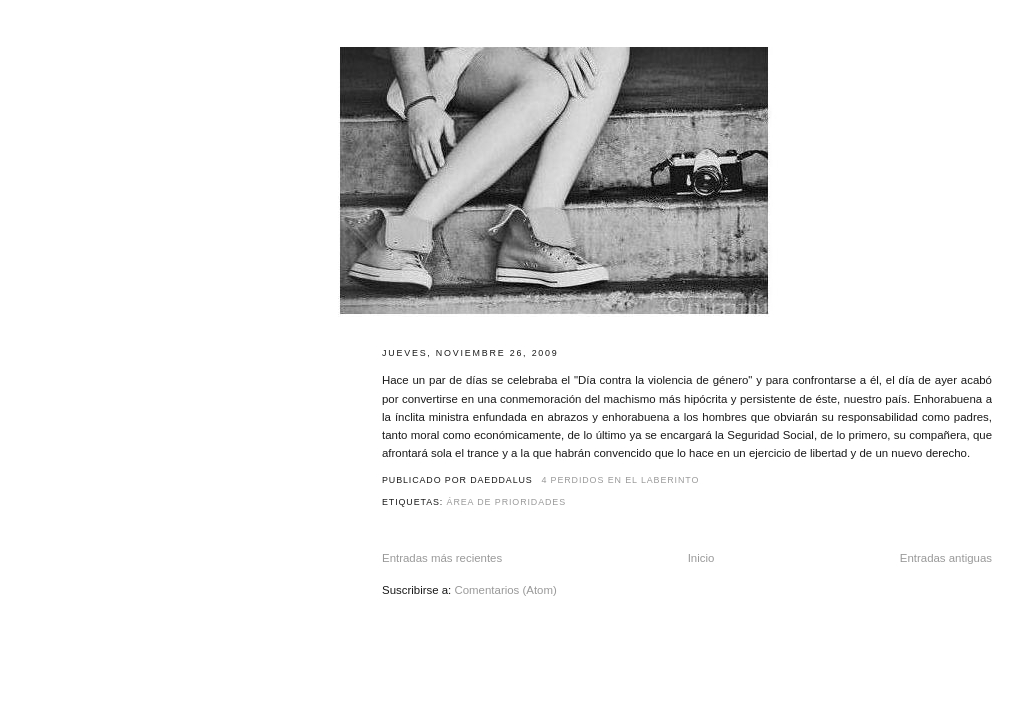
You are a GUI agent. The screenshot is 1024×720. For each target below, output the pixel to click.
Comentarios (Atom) (505, 590)
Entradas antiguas (946, 558)
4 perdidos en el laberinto (620, 480)
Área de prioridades (506, 502)
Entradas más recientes (442, 558)
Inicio (701, 558)
